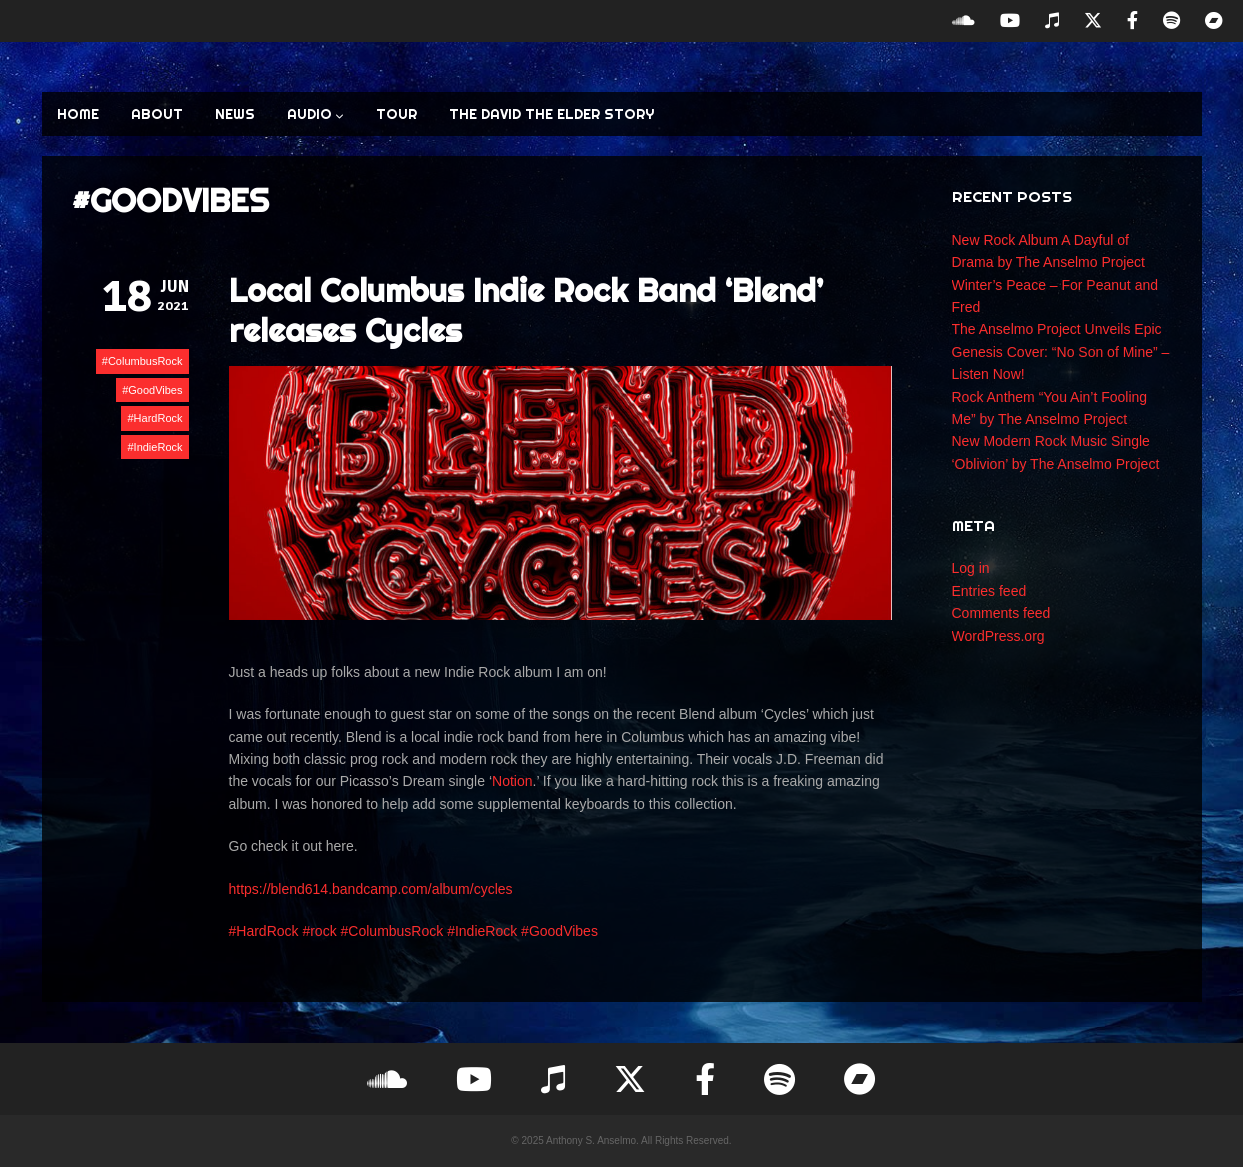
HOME (78, 114)
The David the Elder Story (551, 114)
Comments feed (1001, 613)
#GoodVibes (559, 931)
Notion (512, 781)
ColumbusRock (145, 361)
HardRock (158, 418)
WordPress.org (998, 636)
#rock (319, 931)
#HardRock (264, 931)
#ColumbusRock (392, 931)
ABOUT (157, 114)
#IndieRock (482, 931)
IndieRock (158, 447)
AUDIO (315, 114)
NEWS (235, 114)
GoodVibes (155, 390)
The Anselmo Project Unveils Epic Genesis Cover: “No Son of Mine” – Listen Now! (1061, 351)
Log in (971, 568)
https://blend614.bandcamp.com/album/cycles (371, 889)
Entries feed (989, 591)
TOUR (396, 114)
